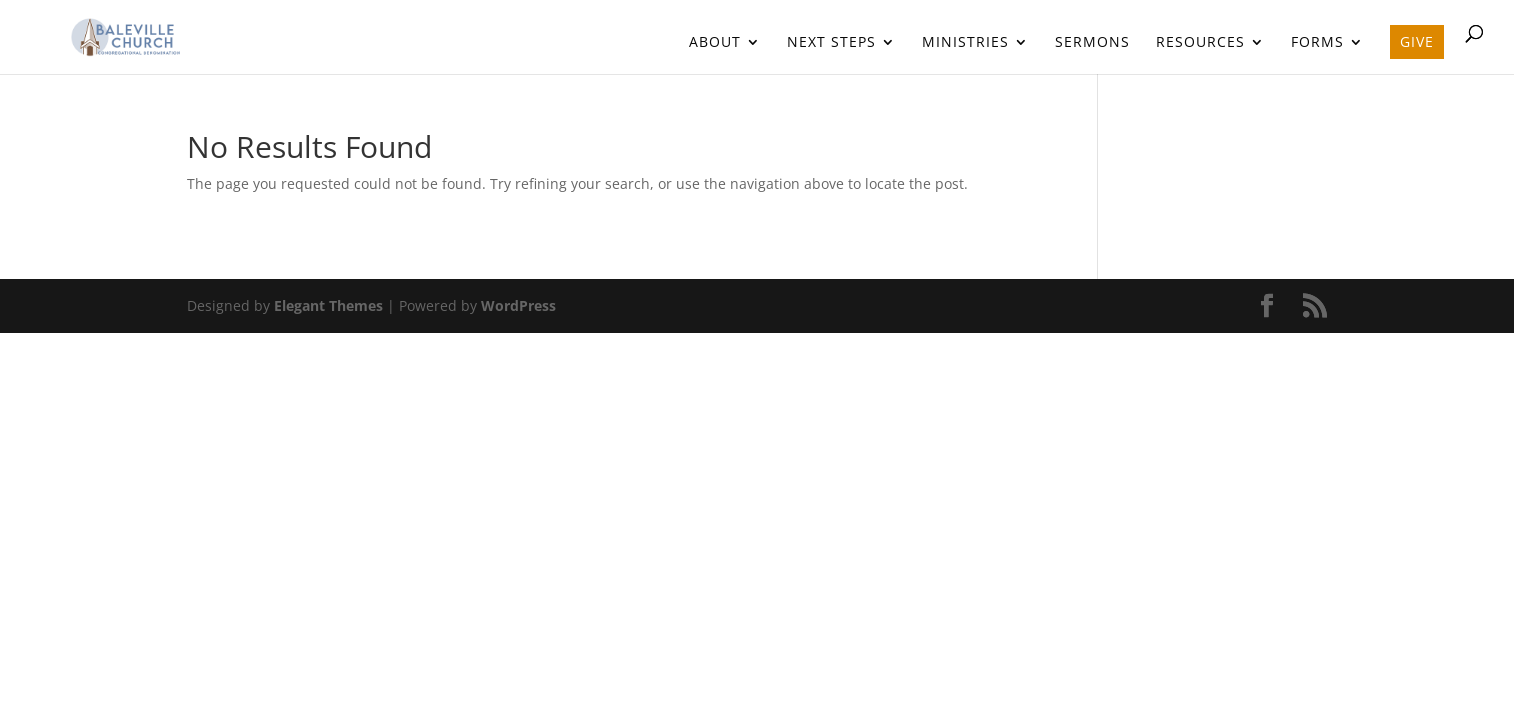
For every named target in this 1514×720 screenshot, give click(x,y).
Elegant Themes (328, 305)
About (715, 43)
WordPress (518, 305)
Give (1417, 41)
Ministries (965, 43)
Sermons (1092, 43)
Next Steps (831, 43)
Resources (1200, 43)
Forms (1317, 43)
